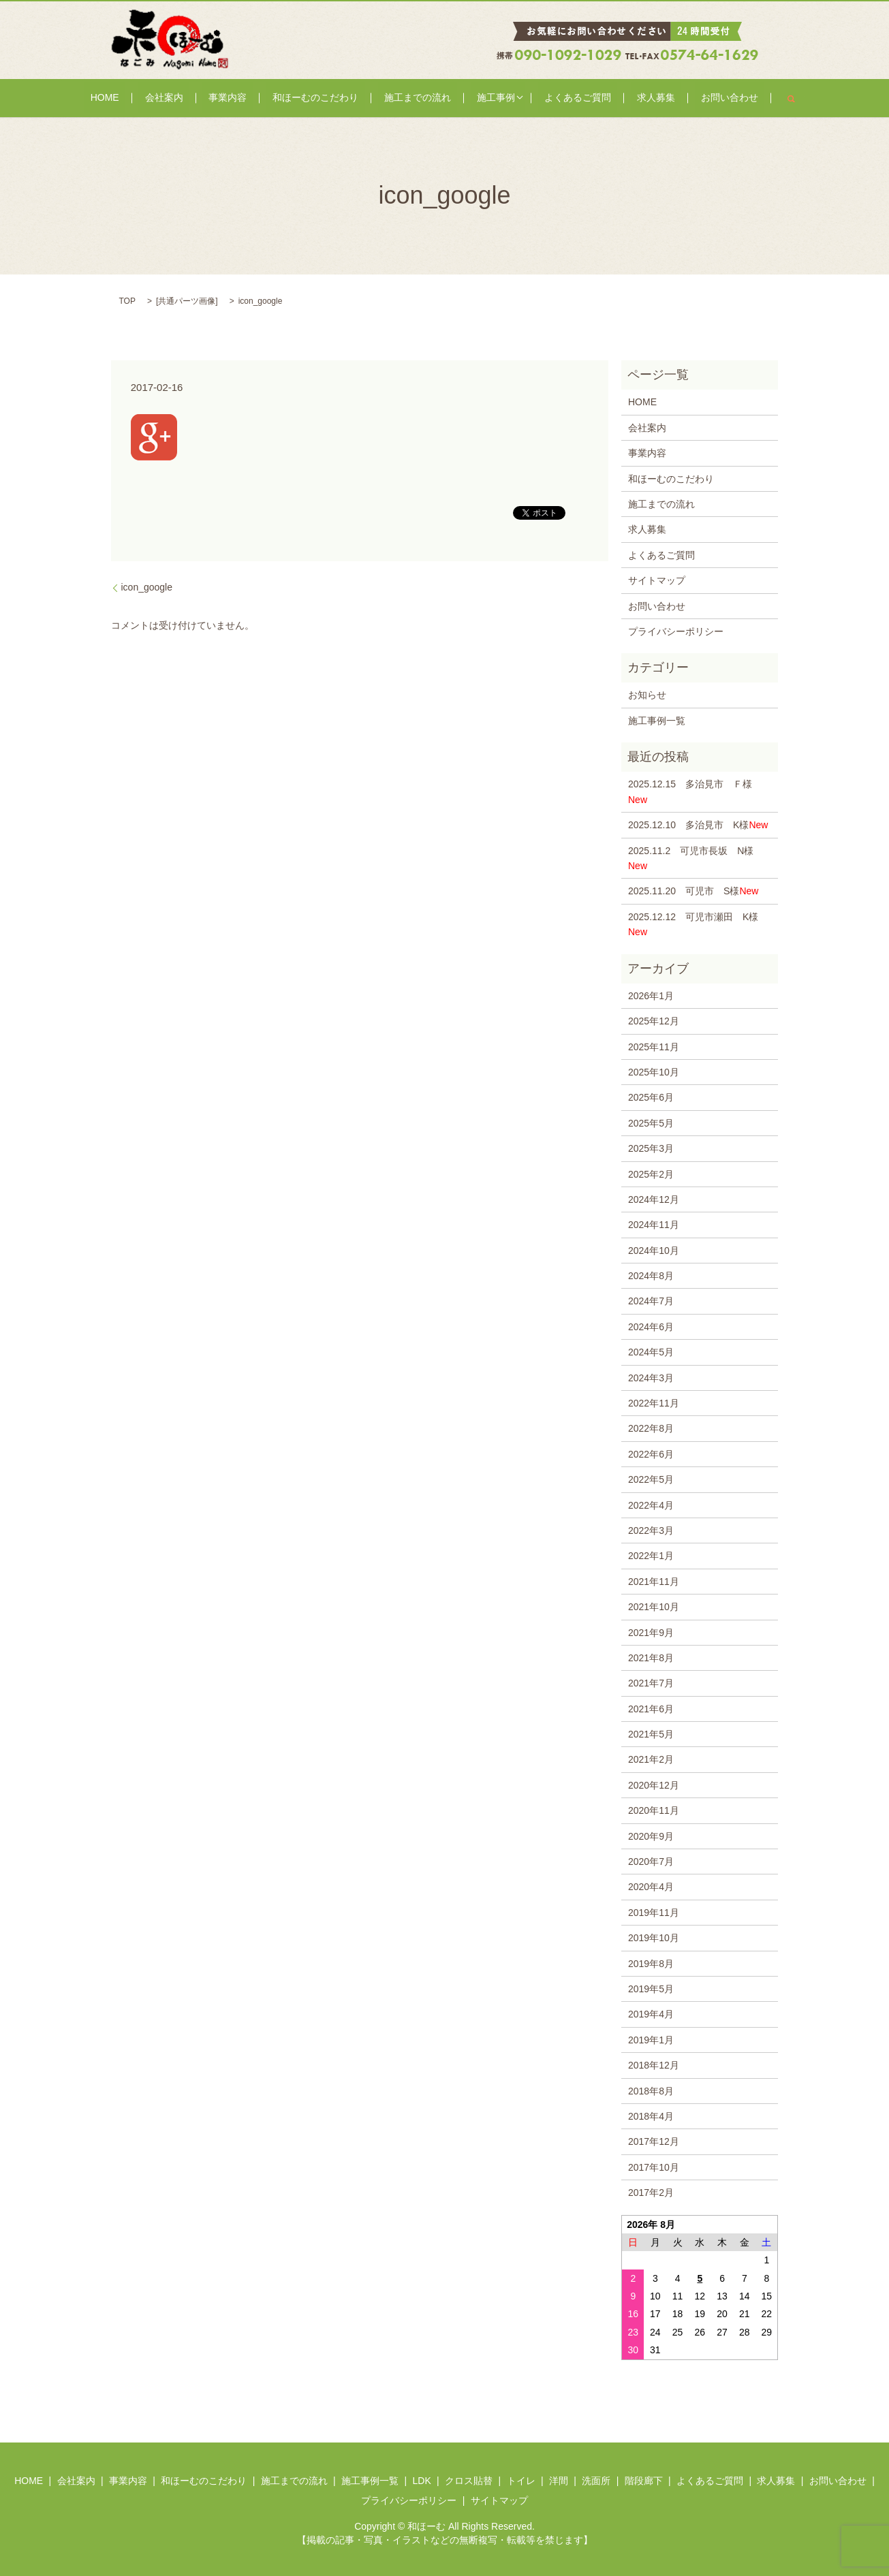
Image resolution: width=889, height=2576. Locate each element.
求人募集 (621, 98)
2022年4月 (651, 1505)
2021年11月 (653, 1581)
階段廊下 (644, 2480)
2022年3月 (651, 1530)
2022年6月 (651, 1454)
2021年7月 (651, 1683)
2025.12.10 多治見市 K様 (698, 824)
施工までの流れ (414, 98)
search (738, 98)
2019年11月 (653, 1912)
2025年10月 (653, 1072)
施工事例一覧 (656, 720)
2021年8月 (651, 1657)
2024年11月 (653, 1224)
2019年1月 (651, 2040)
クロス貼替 (469, 2480)
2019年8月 (651, 1963)
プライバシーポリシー (675, 631)
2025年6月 (651, 1097)
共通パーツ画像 (186, 301)
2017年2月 (651, 2192)
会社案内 (198, 98)
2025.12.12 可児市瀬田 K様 (693, 924)
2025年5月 (651, 1123)
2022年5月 (651, 1479)
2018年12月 (653, 2065)
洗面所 (596, 2480)
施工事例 (480, 98)
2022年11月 (653, 1403)
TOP (127, 301)
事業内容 (250, 98)
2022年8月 (651, 1428)
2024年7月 (651, 1300)
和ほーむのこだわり (325, 98)
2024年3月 (651, 1377)
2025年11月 (653, 1046)
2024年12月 (653, 1199)
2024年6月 (651, 1326)
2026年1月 (651, 995)
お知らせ (647, 694)
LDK (421, 2480)
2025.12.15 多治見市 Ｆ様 (695, 791)
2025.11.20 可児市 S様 (693, 890)
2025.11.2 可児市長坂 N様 (690, 858)
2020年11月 (653, 1810)
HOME (151, 98)
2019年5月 (651, 1988)
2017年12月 (653, 2141)
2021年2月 (651, 1759)
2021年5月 (651, 1734)
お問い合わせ (682, 98)
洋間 (558, 2480)
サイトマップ (656, 580)
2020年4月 (651, 1886)
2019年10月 (653, 1937)
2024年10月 (653, 1250)
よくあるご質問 (556, 98)
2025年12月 (653, 1021)
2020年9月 (651, 1836)
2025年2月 (651, 1174)
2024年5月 (651, 1352)
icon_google (147, 587)
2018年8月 (651, 2091)
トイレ (521, 2480)
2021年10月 (653, 1606)
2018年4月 (651, 2116)
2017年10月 (653, 2167)
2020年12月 (653, 1785)
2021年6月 (651, 1708)
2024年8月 (651, 1275)
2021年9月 (651, 1632)
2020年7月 (651, 1861)
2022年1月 (651, 1555)
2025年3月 (651, 1148)
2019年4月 (651, 2014)
